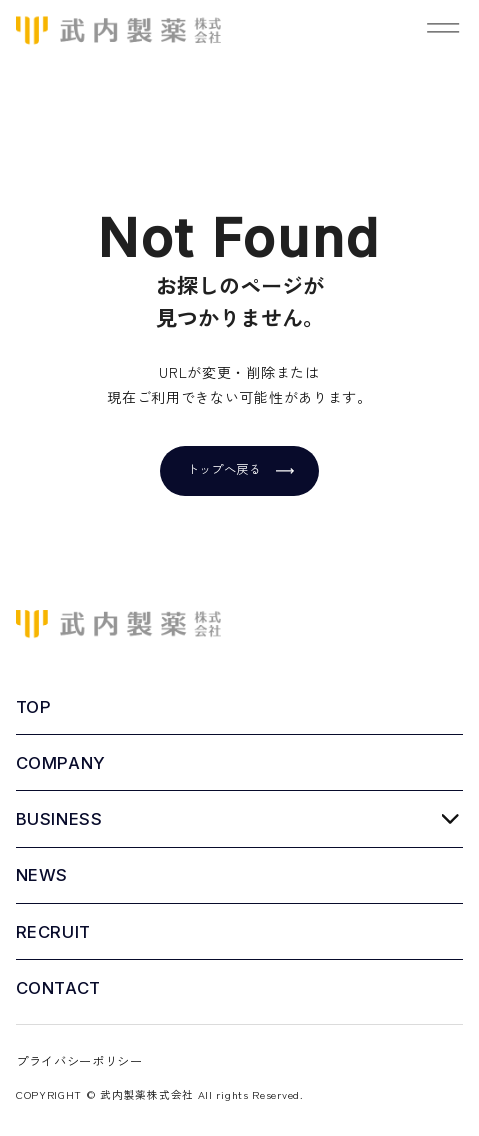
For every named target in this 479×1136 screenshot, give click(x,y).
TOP (34, 707)
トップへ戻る (224, 469)
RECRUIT (53, 932)
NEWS (42, 875)
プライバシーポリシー (79, 1061)
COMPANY (61, 763)
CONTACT (58, 988)
